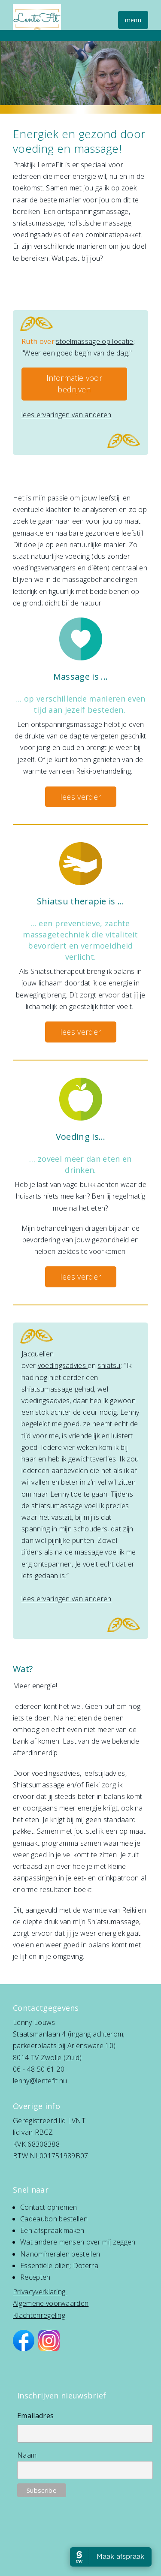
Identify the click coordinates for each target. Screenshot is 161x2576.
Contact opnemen (48, 2207)
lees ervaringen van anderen (66, 414)
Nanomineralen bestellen (60, 2254)
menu (133, 20)
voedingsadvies (63, 1365)
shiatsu (108, 1365)
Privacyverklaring (39, 2291)
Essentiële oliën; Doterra (59, 2265)
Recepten (35, 2277)
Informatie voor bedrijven (74, 384)
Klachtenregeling (39, 2315)
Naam (26, 2455)
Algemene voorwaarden (50, 2303)
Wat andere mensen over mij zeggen (78, 2242)
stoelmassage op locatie (94, 341)
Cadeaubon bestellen (54, 2218)
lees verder (80, 797)
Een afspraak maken (52, 2230)
